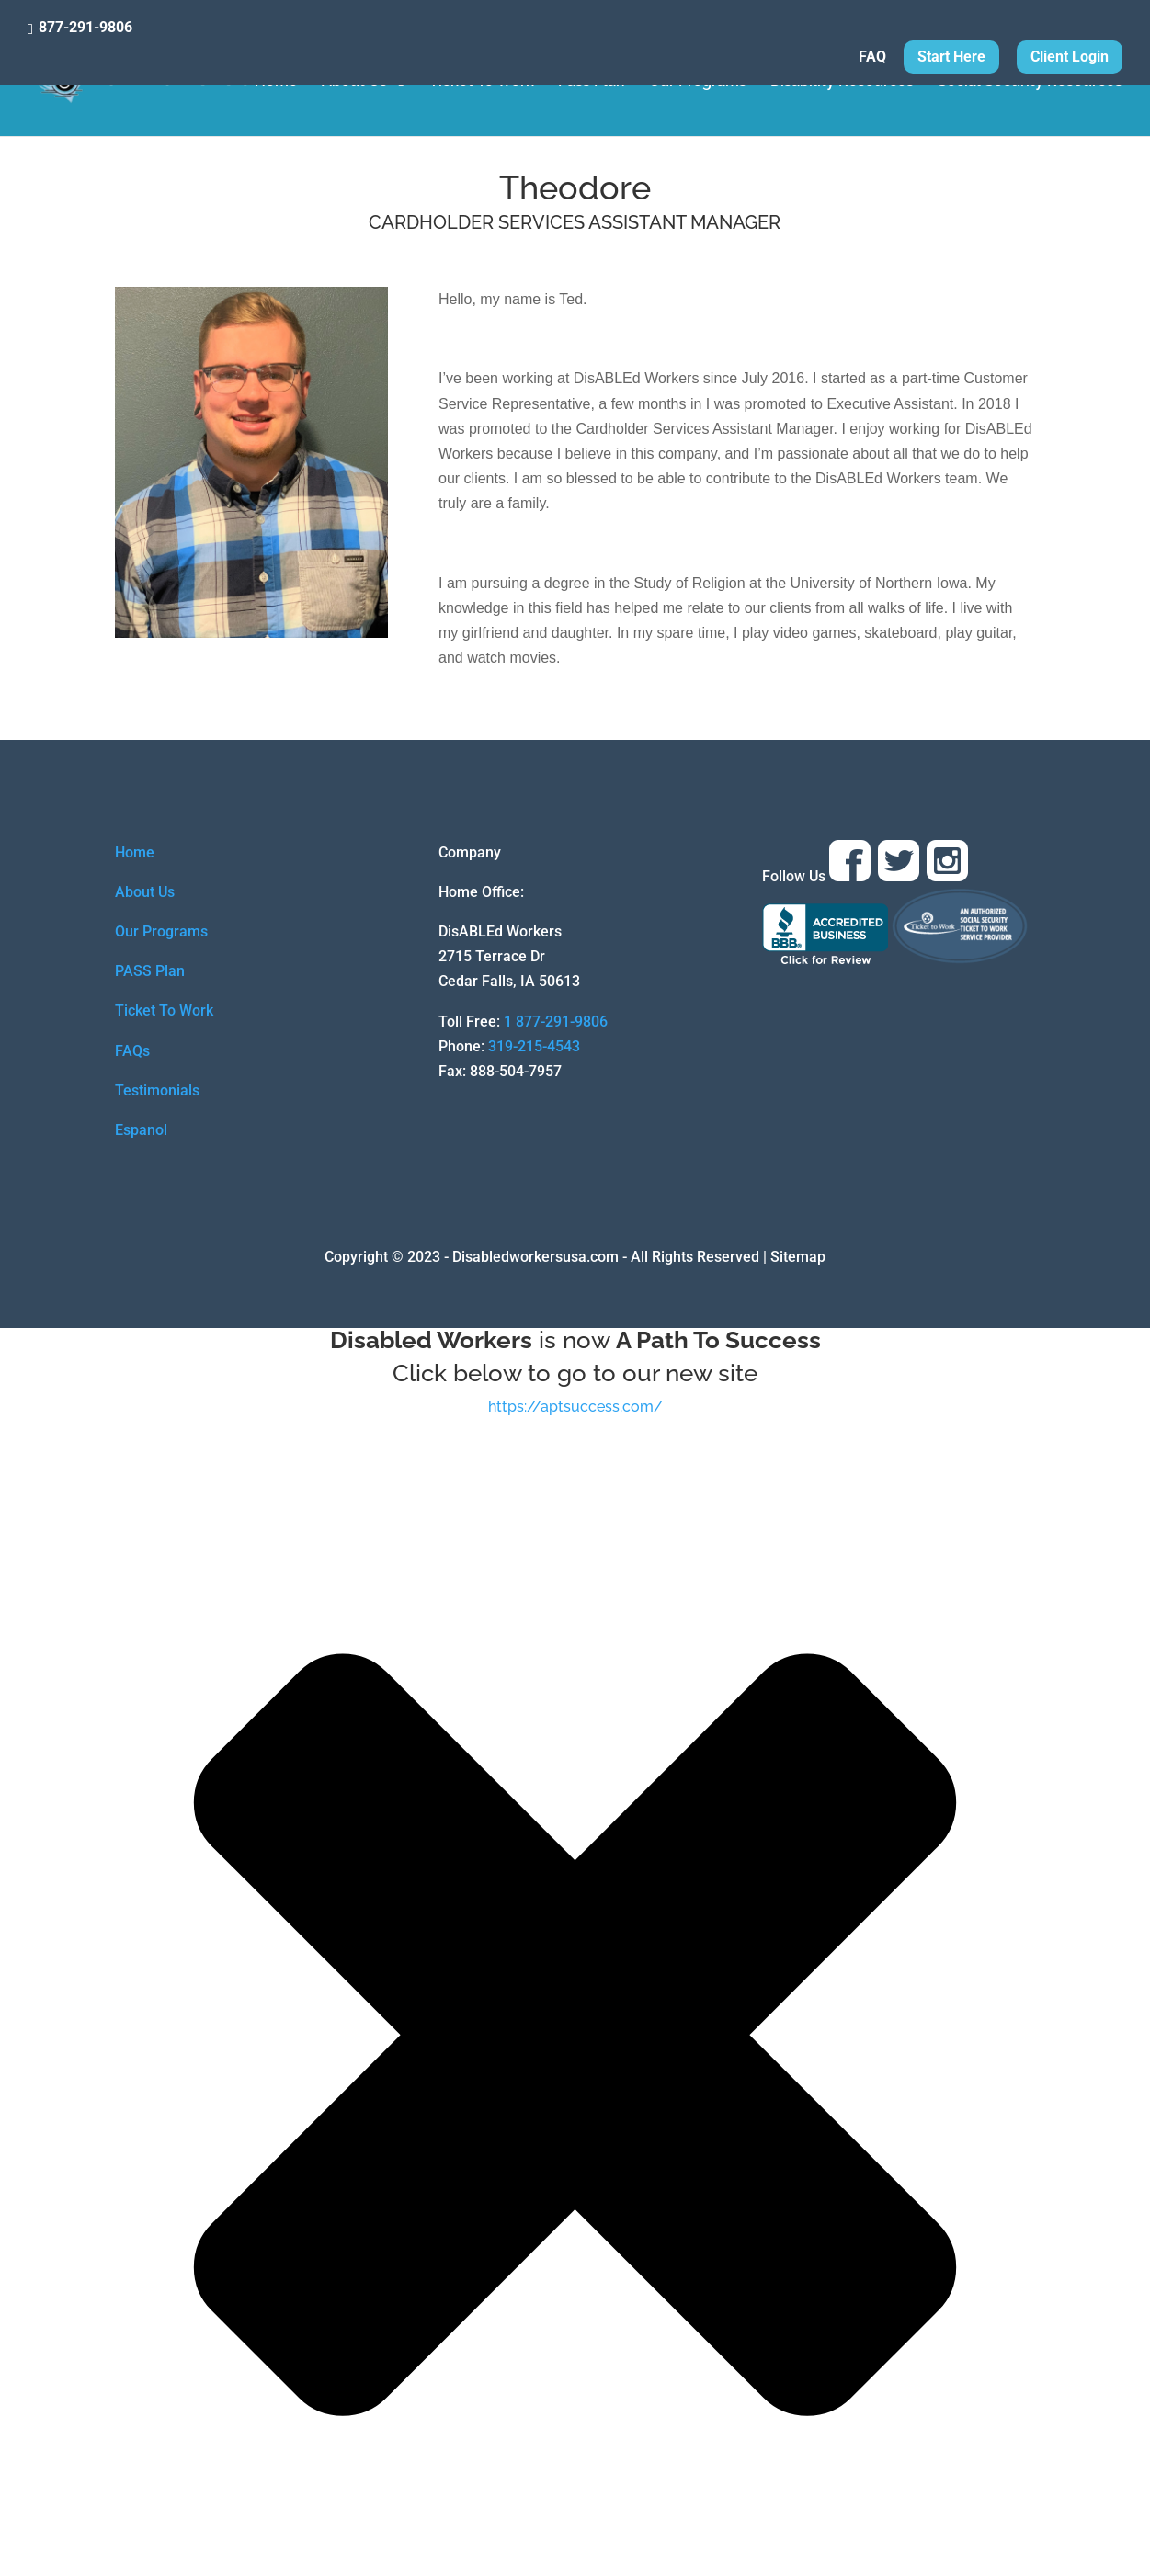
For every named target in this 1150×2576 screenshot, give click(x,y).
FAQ (872, 57)
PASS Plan (150, 971)
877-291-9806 (85, 27)
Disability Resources (842, 82)
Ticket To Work (481, 82)
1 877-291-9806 (556, 1021)
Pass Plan (591, 82)
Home (276, 82)
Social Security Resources (1030, 82)
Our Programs (697, 82)
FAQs (132, 1051)
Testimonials (157, 1090)
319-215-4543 (534, 1046)
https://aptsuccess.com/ (575, 1406)
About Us (354, 82)
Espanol (141, 1130)
